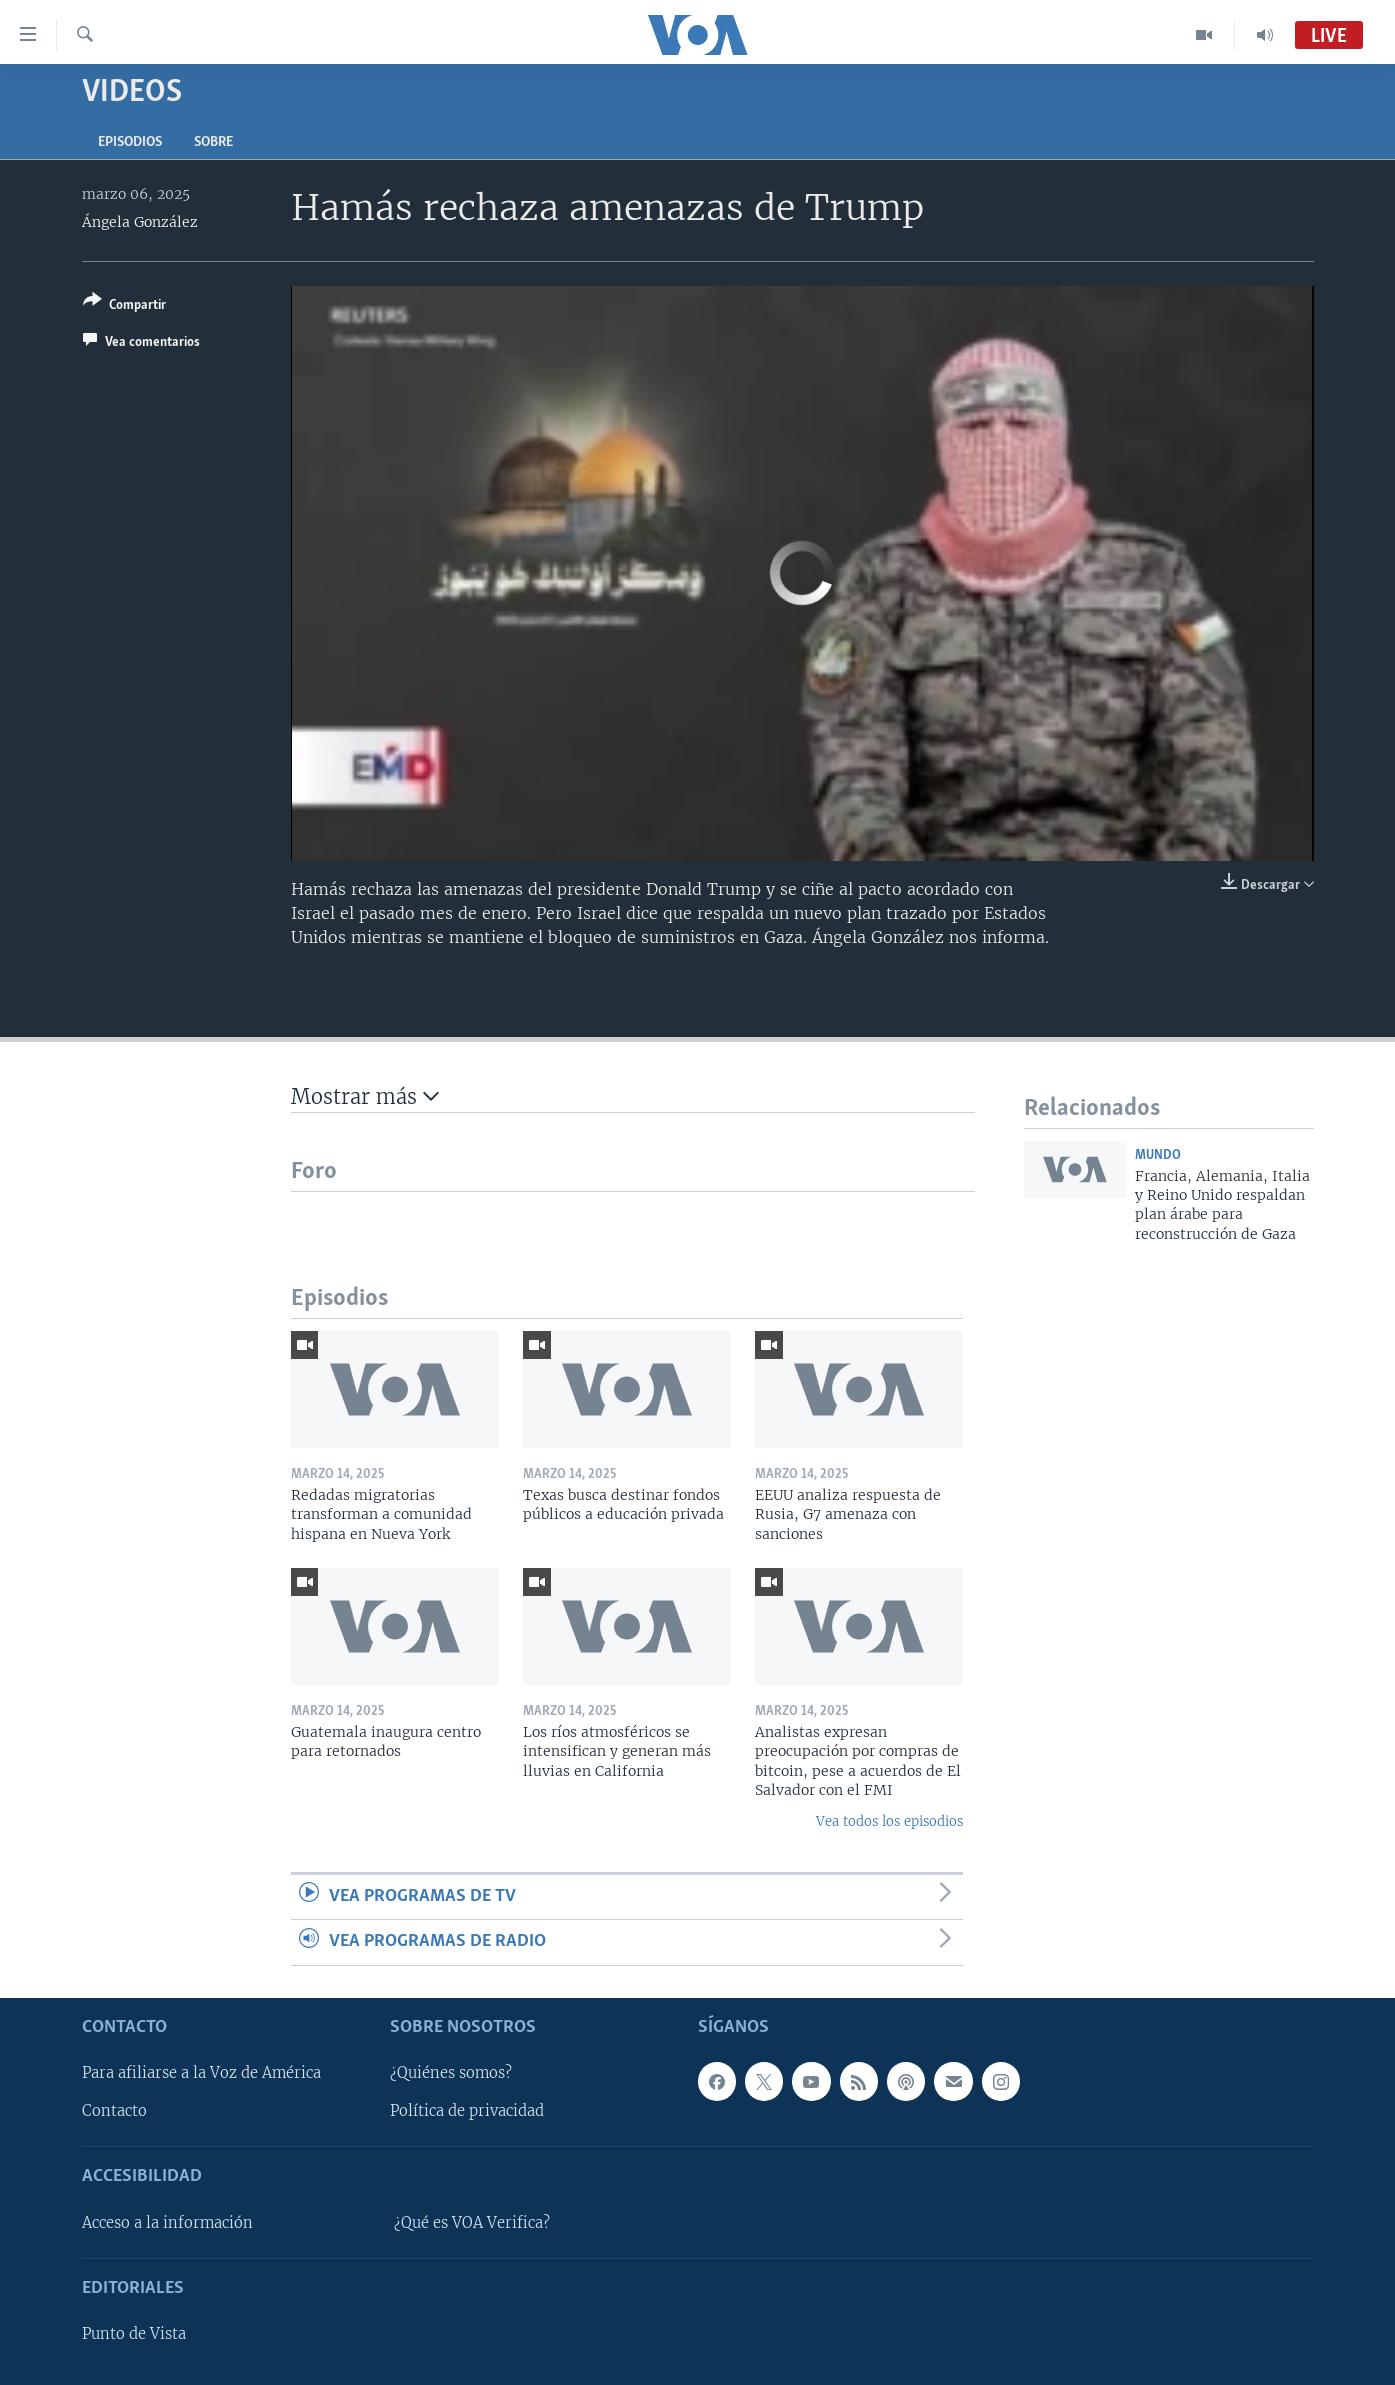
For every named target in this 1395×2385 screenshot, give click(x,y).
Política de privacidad (467, 2111)
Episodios (130, 142)
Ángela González (140, 222)
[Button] (124, 306)
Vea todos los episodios (889, 1821)
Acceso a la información (167, 2222)
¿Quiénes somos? (451, 2073)
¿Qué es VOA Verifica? (472, 2222)
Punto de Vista (134, 2334)
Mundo (1158, 1155)
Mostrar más (365, 1096)
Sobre (213, 142)
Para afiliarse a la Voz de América (201, 2073)
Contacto (114, 2111)
